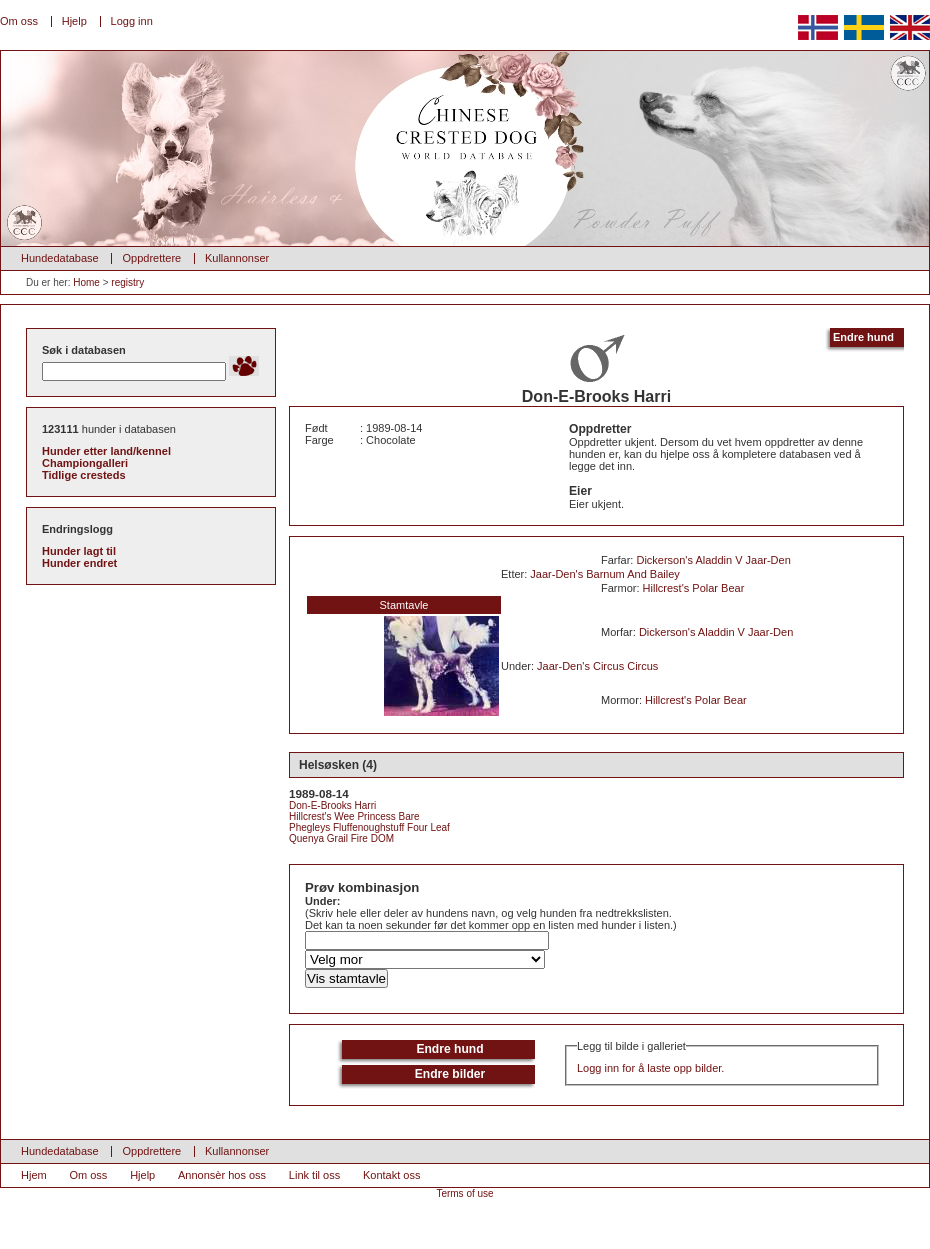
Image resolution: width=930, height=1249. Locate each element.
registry (127, 282)
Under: (322, 901)
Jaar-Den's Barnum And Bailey (604, 574)
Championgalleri (85, 463)
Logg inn (132, 21)
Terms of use (464, 1193)
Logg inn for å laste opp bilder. (650, 1068)
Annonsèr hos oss (222, 1175)
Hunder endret (79, 563)
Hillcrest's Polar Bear (694, 588)
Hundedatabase (60, 258)
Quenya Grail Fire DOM (341, 838)
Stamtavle (404, 605)
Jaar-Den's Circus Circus (597, 666)
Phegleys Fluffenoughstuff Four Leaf (369, 827)
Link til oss (314, 1175)
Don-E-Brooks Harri (332, 805)
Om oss (19, 21)
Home (86, 282)
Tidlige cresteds (84, 475)
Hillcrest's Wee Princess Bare (354, 816)
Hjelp (74, 21)
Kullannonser (237, 258)
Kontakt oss (391, 1175)
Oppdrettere (151, 258)
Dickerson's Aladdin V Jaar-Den (713, 560)
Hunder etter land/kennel (106, 451)
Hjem (34, 1175)
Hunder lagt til (79, 551)
